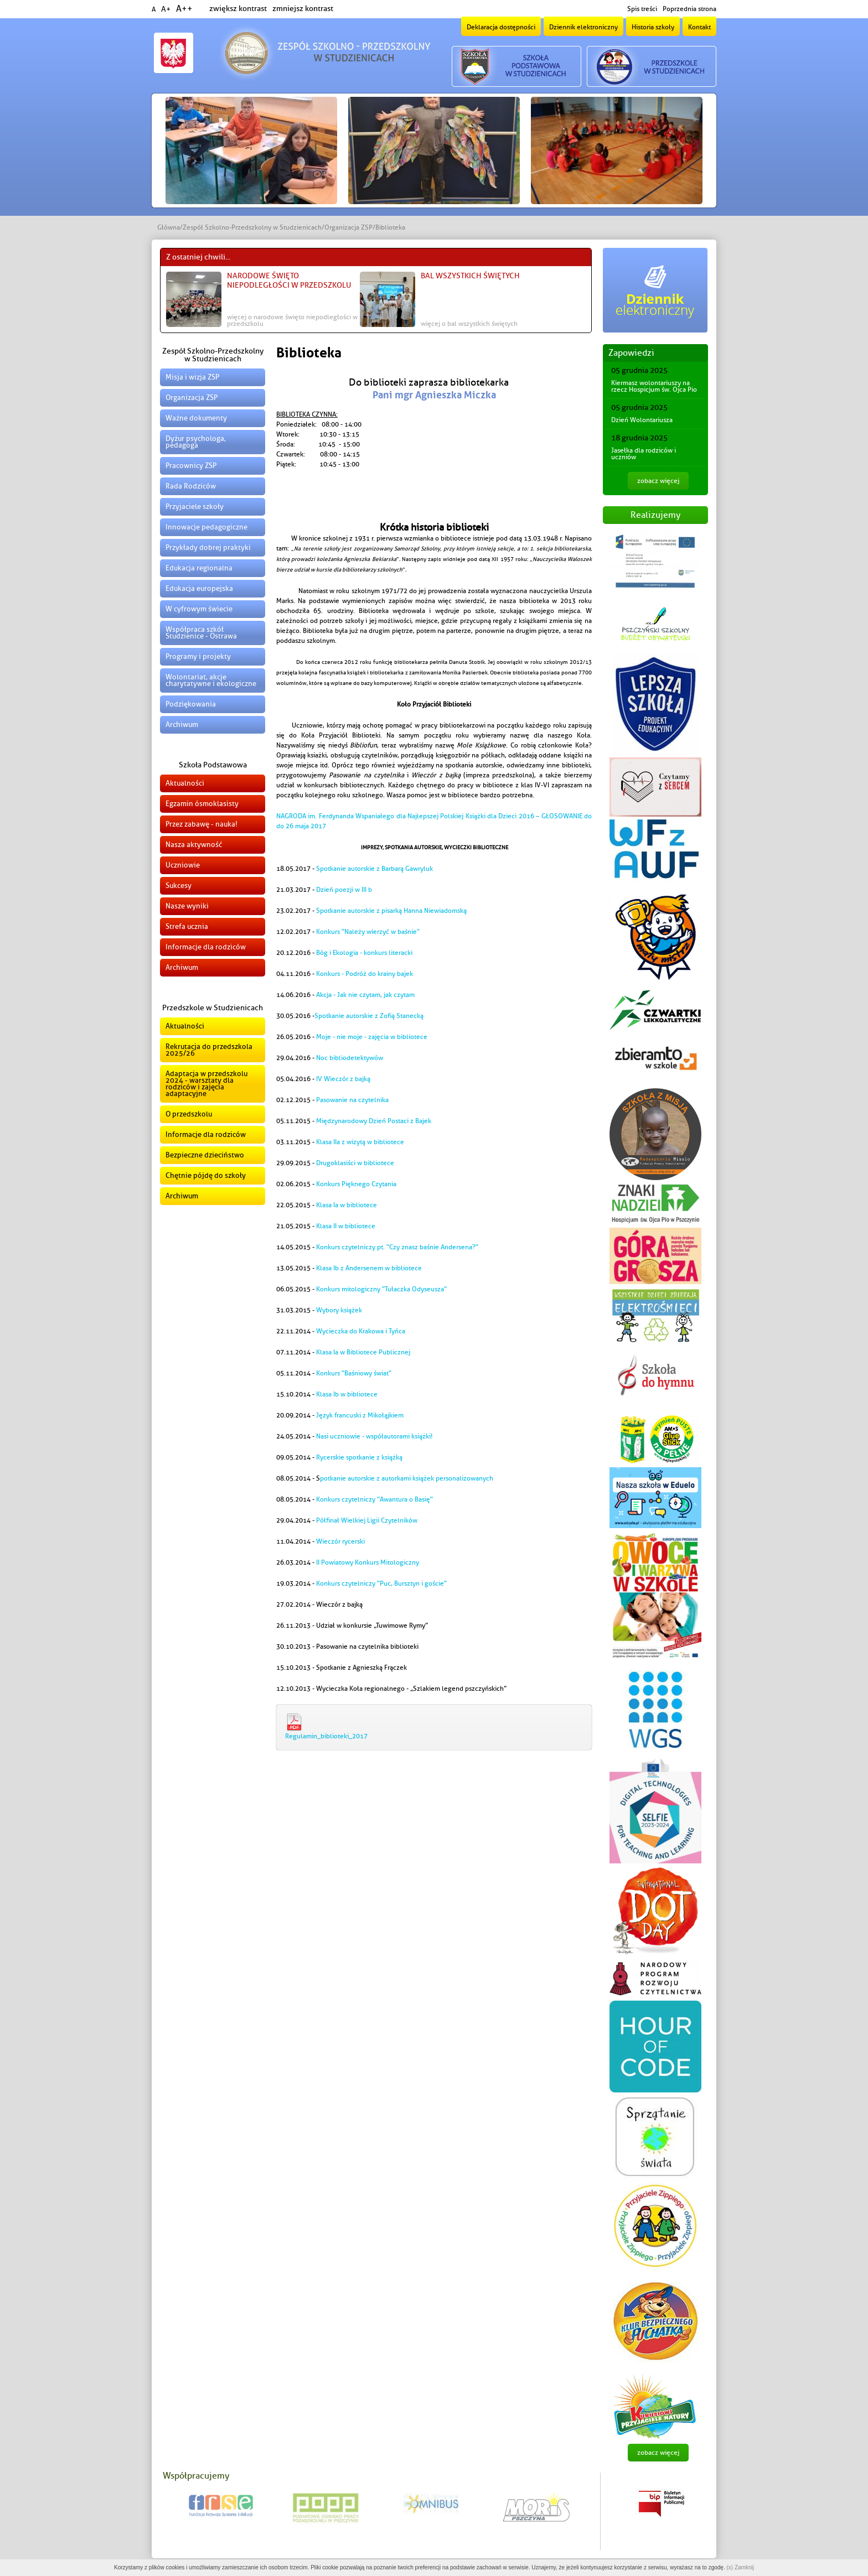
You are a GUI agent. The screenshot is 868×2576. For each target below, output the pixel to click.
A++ (184, 8)
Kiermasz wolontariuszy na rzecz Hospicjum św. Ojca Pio (654, 386)
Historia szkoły (653, 27)
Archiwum (182, 724)
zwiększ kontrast (238, 8)
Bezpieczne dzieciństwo (205, 1155)
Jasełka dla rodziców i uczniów (643, 453)
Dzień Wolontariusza (642, 420)
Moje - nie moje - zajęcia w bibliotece (371, 1036)
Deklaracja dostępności (501, 27)
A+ (165, 9)
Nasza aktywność (194, 844)
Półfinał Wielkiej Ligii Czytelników (366, 1520)
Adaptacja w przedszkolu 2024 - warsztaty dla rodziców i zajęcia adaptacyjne (206, 1083)
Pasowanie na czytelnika (352, 1099)
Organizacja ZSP (348, 227)
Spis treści (642, 8)
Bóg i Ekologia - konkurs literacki (364, 952)
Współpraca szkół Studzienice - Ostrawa (201, 633)
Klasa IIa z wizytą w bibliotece (360, 1142)
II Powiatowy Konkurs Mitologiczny (367, 1562)
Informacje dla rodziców (206, 947)
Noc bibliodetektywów (349, 1057)
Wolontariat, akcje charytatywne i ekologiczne (211, 680)
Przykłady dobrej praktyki (208, 547)
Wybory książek (339, 1310)
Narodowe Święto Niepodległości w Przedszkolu (289, 280)
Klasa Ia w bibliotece (346, 1205)
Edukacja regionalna (199, 568)
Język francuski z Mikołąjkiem (360, 1415)
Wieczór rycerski (340, 1541)
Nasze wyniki (187, 906)
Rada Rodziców (191, 486)
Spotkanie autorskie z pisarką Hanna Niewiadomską (391, 910)
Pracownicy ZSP (191, 465)
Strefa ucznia (187, 926)
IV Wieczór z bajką (344, 1078)
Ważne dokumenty (196, 418)
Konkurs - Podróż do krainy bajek (364, 973)
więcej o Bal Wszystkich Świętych (469, 323)
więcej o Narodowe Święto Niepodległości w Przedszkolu (292, 320)
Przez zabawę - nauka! (201, 824)
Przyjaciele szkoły (195, 506)
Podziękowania (191, 704)
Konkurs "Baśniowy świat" (353, 1373)
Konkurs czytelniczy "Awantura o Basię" (374, 1499)
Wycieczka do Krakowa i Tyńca (360, 1331)
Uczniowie (183, 865)
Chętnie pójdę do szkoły (206, 1175)
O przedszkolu (189, 1114)
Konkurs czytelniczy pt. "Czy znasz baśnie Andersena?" (397, 1247)
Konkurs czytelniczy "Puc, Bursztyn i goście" (381, 1583)
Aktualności (185, 783)
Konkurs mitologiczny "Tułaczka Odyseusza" (381, 1289)
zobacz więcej (658, 480)
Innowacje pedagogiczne (206, 527)
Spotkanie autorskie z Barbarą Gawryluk (374, 868)
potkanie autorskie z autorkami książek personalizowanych (406, 1478)
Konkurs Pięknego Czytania (356, 1184)
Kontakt (699, 27)
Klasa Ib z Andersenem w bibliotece (369, 1268)
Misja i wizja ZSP (192, 377)
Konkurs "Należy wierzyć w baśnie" (368, 931)
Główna (168, 227)
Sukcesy (179, 885)
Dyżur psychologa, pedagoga (196, 442)
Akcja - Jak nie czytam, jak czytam (365, 994)
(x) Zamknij (739, 2567)
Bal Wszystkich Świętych (470, 276)
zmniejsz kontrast (302, 8)
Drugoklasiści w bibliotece (355, 1163)
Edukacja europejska (199, 588)
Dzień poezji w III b (344, 889)
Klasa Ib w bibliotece (347, 1394)
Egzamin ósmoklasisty (202, 803)
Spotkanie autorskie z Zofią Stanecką (368, 1015)
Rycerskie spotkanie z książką (359, 1457)
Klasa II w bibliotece (345, 1226)
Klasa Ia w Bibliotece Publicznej (363, 1352)
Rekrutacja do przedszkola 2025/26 (209, 1050)
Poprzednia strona (689, 8)
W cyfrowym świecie (199, 609)
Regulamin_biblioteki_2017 (326, 1736)
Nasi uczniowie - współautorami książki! (374, 1436)
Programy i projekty (198, 656)
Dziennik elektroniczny (583, 27)
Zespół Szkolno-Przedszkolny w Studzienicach (252, 227)
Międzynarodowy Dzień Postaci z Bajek (373, 1120)
